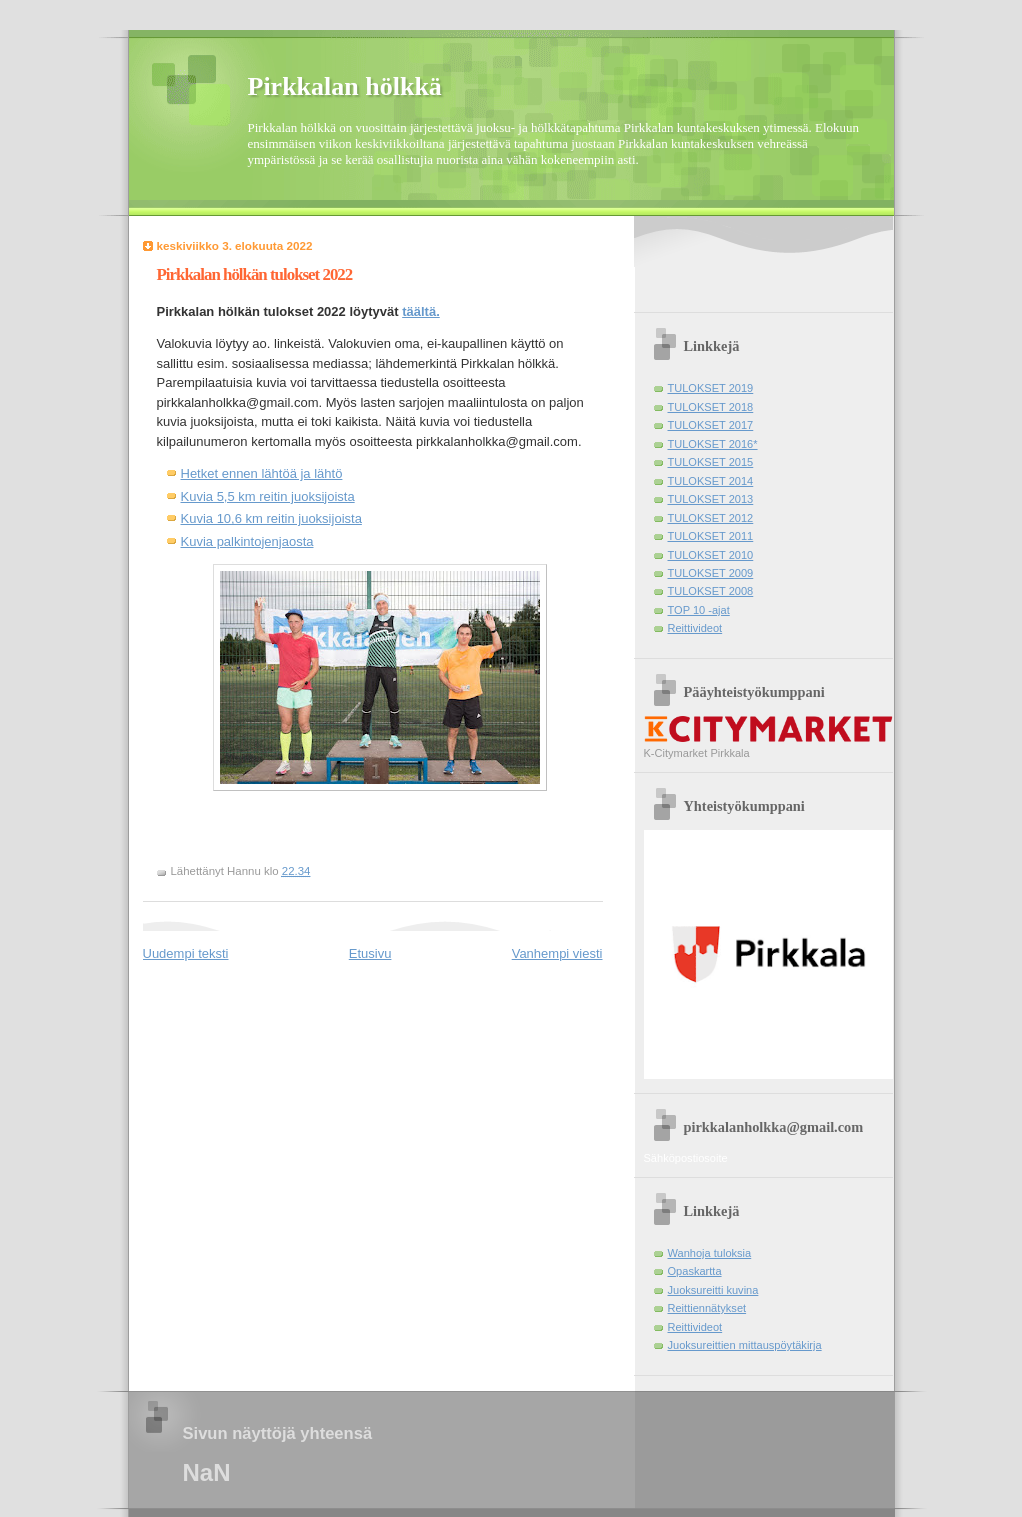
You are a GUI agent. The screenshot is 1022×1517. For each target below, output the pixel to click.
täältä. (421, 311)
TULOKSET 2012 (711, 518)
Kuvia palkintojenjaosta (247, 541)
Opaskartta (695, 1271)
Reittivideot (695, 628)
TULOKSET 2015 (711, 462)
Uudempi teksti (186, 953)
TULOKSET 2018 (711, 407)
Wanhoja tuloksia (710, 1253)
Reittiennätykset (707, 1308)
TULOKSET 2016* (713, 444)
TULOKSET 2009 (711, 573)
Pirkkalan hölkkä (345, 86)
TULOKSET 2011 (711, 536)
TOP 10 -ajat (699, 610)
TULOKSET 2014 (711, 481)
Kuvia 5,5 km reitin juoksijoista (268, 496)
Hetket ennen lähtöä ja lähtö (262, 473)
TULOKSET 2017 (711, 425)
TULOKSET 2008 (711, 591)
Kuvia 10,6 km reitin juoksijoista (271, 518)
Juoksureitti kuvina (713, 1290)
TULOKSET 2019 (711, 388)
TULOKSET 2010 (711, 555)
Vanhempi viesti (557, 953)
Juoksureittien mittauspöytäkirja (745, 1345)
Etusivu (370, 953)
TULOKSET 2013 (711, 499)
